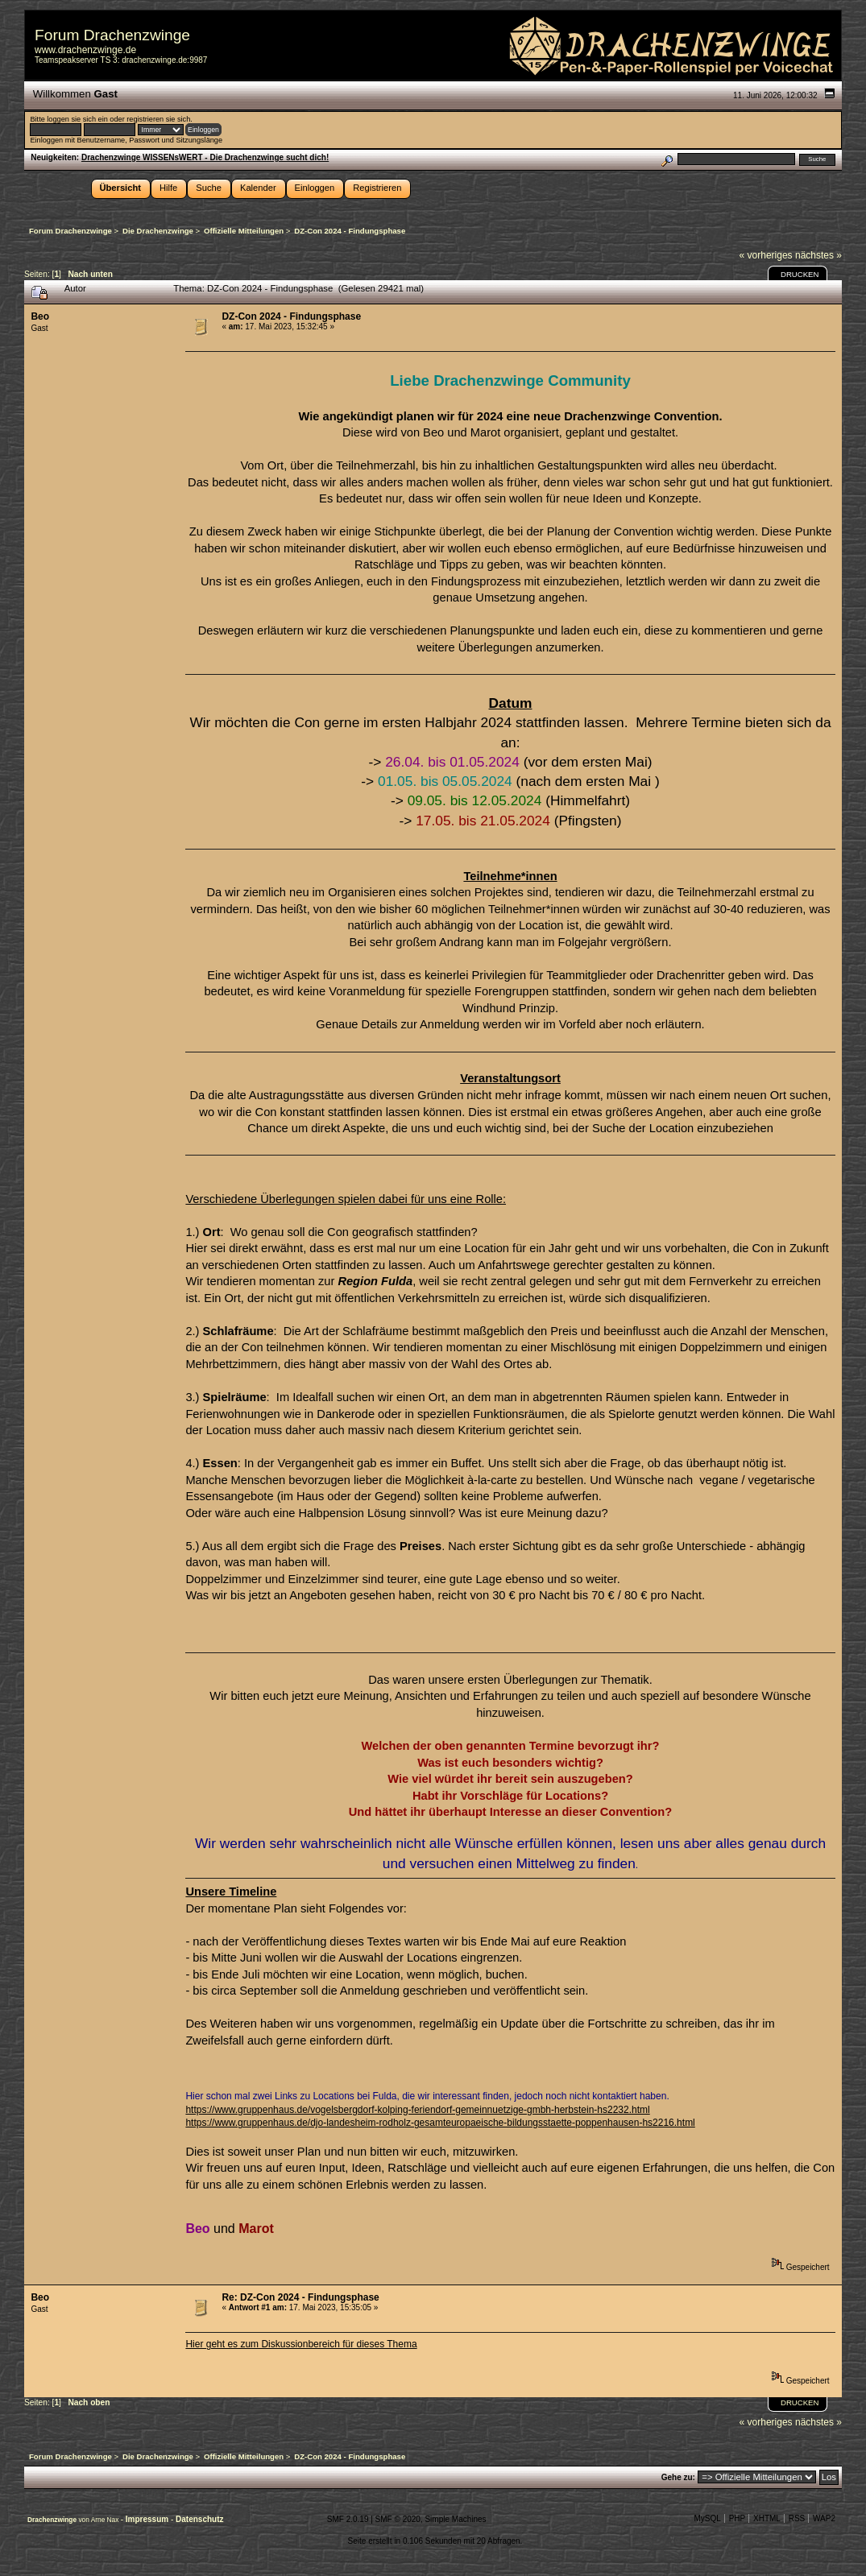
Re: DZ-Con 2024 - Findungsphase (300, 2297)
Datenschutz (199, 2519)
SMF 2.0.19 (348, 2519)
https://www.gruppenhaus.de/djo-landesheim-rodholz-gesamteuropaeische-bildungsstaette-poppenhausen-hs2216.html (439, 2122)
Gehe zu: (678, 2477)
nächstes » (818, 255)
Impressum (148, 2519)
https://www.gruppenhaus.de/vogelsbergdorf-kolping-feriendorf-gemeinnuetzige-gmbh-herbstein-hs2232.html (417, 2109)
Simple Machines (455, 2519)
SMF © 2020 (398, 2519)
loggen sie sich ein (77, 119)
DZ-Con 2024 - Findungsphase (291, 316)
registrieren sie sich (158, 119)
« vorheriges (766, 255)
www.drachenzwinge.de (85, 50)
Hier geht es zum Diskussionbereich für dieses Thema (300, 2344)
